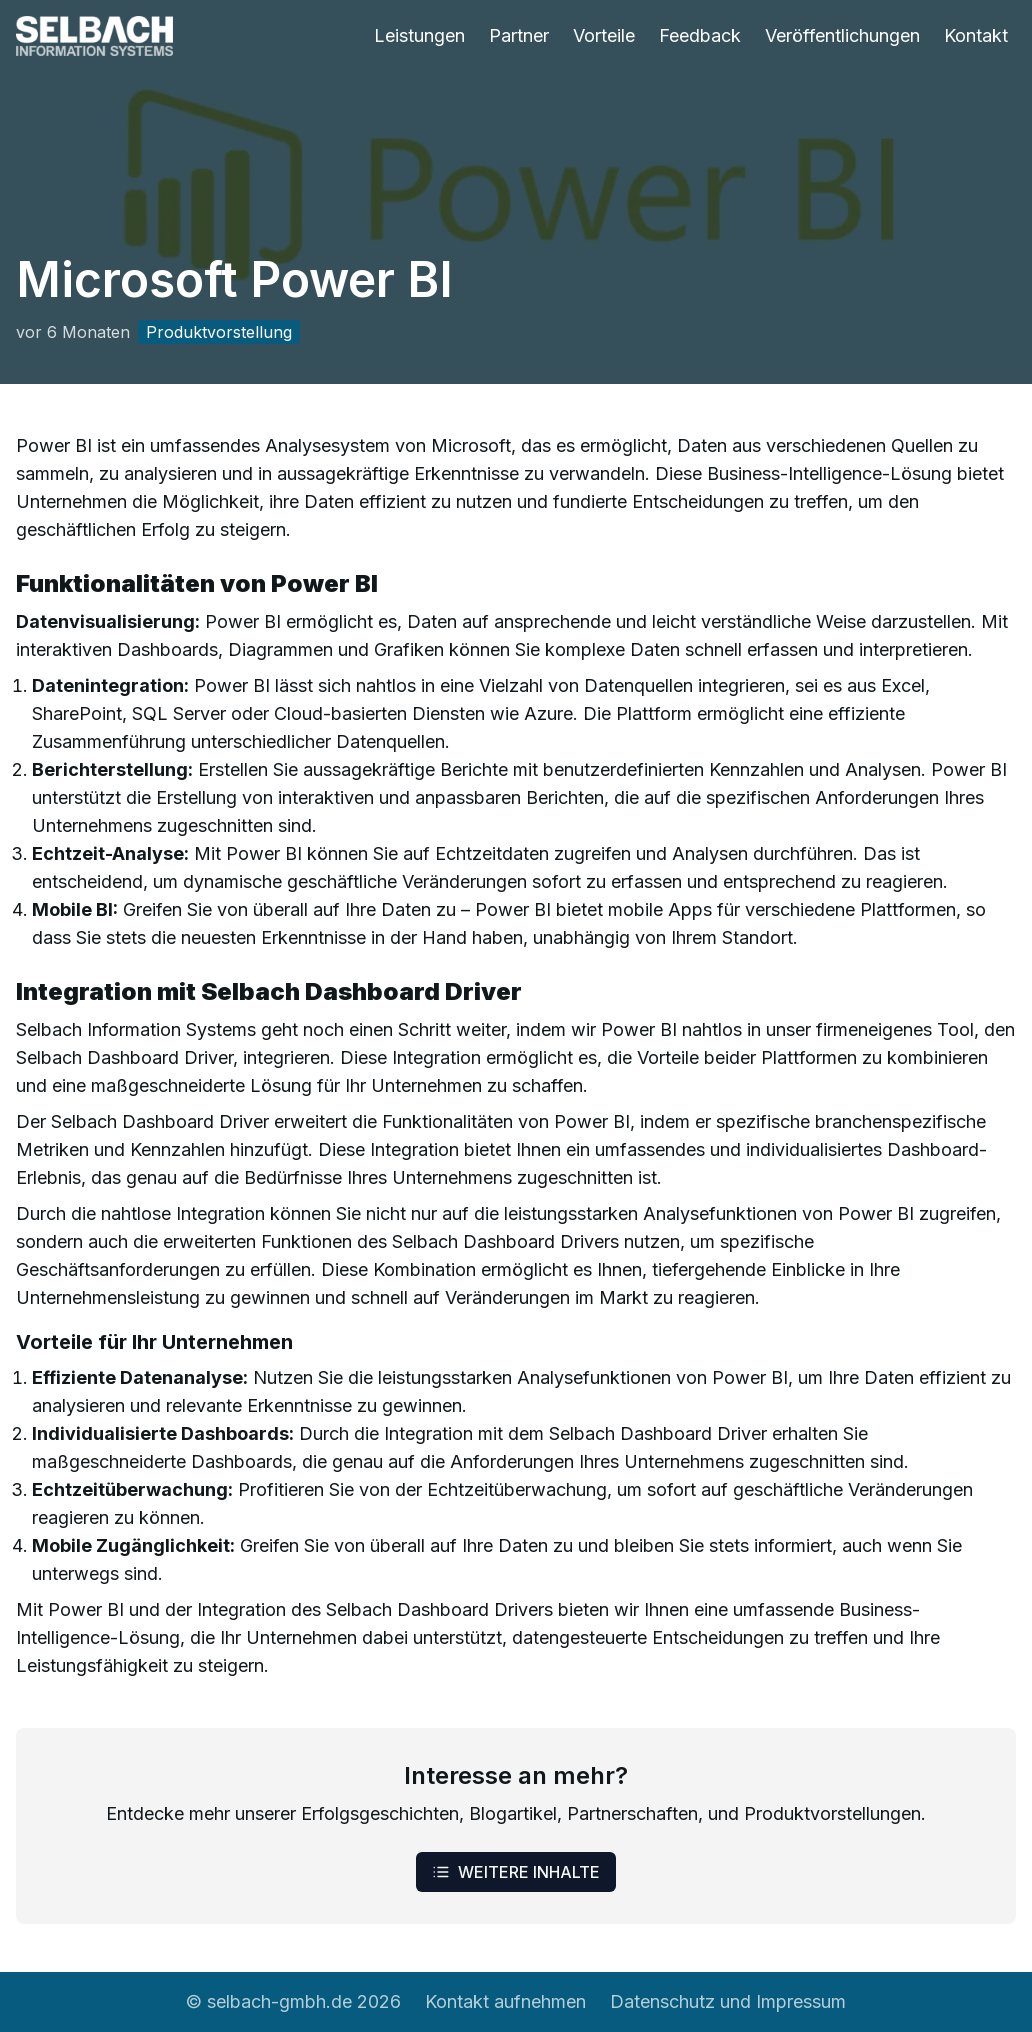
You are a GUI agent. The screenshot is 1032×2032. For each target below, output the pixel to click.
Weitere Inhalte (516, 1872)
